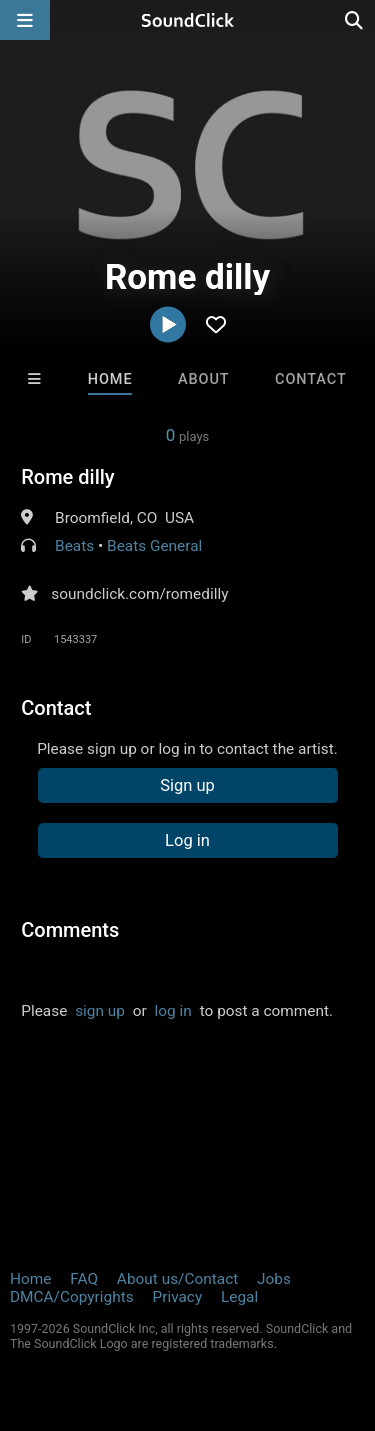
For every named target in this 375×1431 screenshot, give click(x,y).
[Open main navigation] (25, 20)
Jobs (274, 1279)
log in (173, 1011)
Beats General (154, 546)
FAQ (84, 1279)
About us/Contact (177, 1279)
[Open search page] (355, 20)
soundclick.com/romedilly (139, 594)
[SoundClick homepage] (188, 20)
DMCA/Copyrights (72, 1297)
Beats (74, 546)
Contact (311, 379)
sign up (100, 1011)
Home (110, 379)
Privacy (177, 1297)
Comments (70, 930)
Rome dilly (67, 477)
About (204, 379)
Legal (239, 1297)
